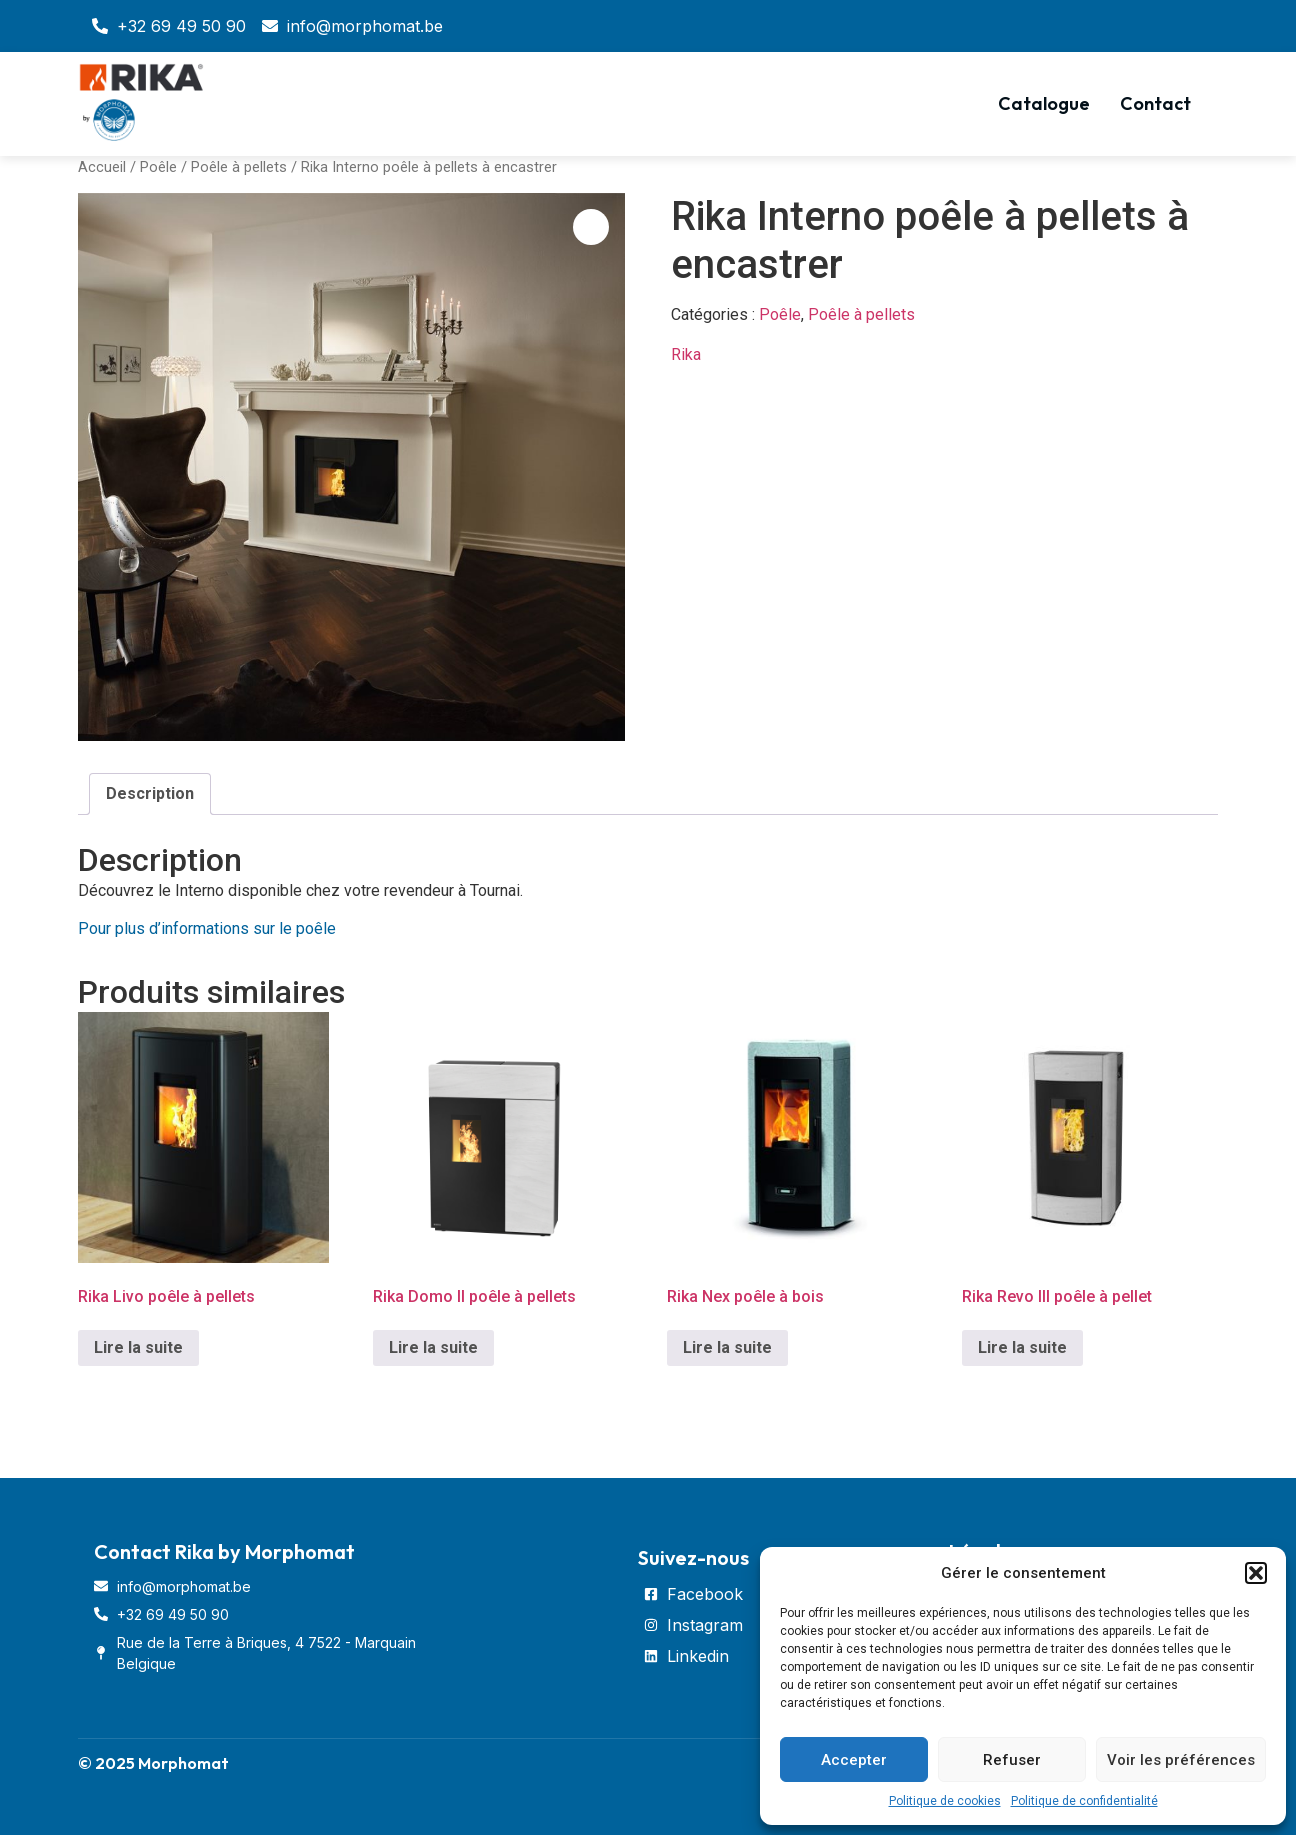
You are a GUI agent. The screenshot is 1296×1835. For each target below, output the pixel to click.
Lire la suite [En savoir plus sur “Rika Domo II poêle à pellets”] (433, 1347)
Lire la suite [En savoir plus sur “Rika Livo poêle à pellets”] (138, 1347)
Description (150, 793)
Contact (1155, 103)
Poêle (158, 167)
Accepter (854, 1760)
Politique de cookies (945, 1801)
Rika (686, 354)
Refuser (1012, 1760)
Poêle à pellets (239, 167)
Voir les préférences (1181, 1760)
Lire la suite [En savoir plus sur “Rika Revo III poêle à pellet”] (1022, 1347)
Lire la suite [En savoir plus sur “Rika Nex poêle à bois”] (727, 1347)
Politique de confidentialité (1084, 1801)
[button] (1256, 1573)
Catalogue (1044, 103)
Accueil (102, 167)
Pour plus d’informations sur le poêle (207, 928)
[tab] (150, 794)
